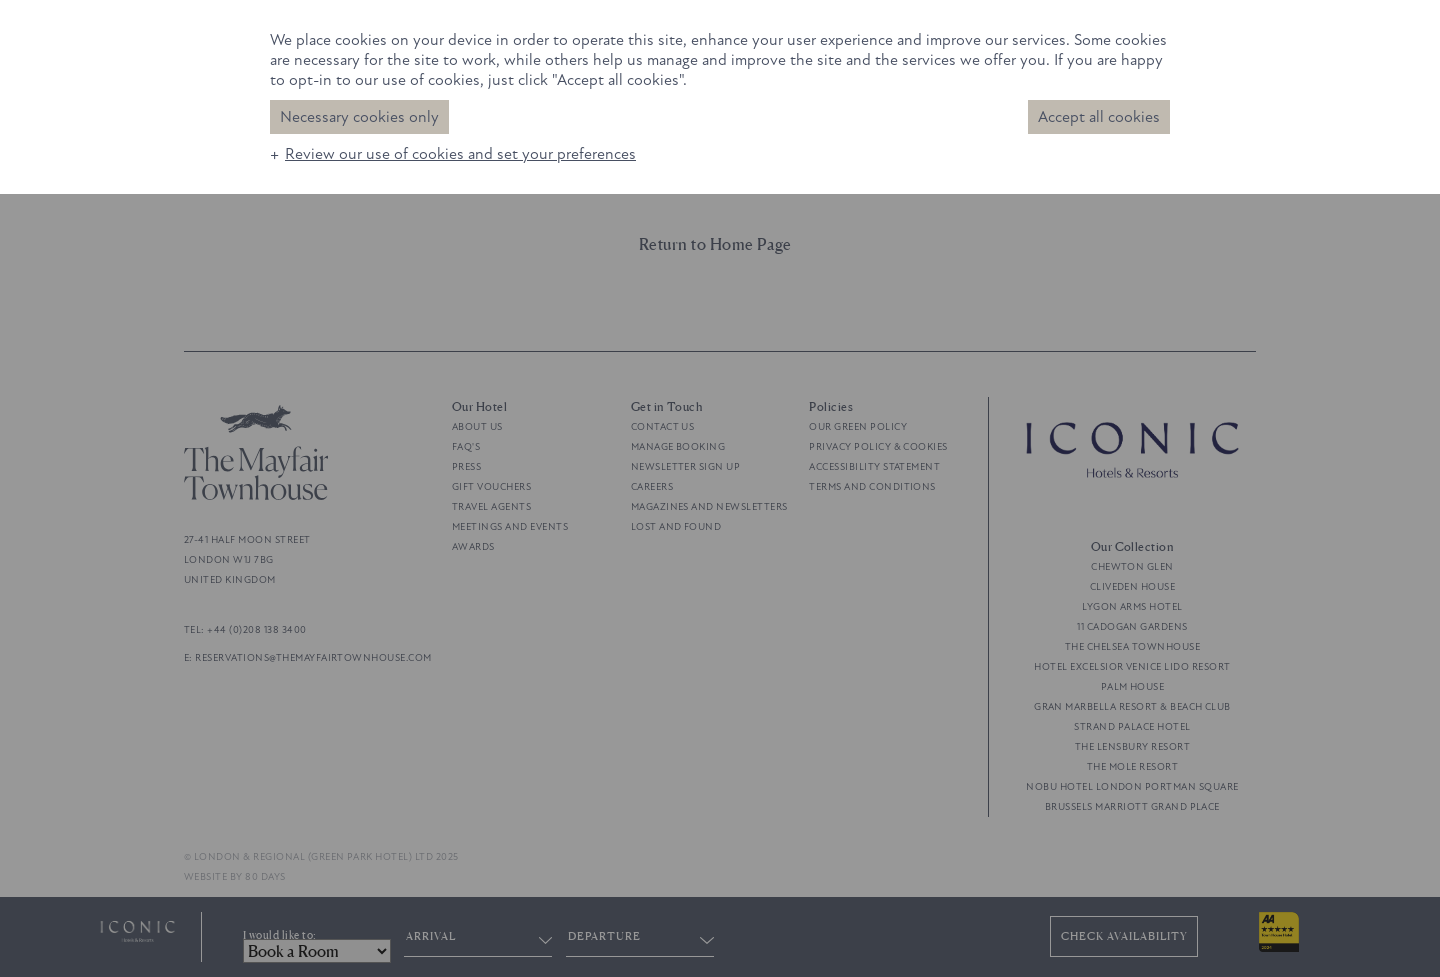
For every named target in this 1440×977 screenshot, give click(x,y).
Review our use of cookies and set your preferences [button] (460, 154)
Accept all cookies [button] (1099, 117)
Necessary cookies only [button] (359, 117)
